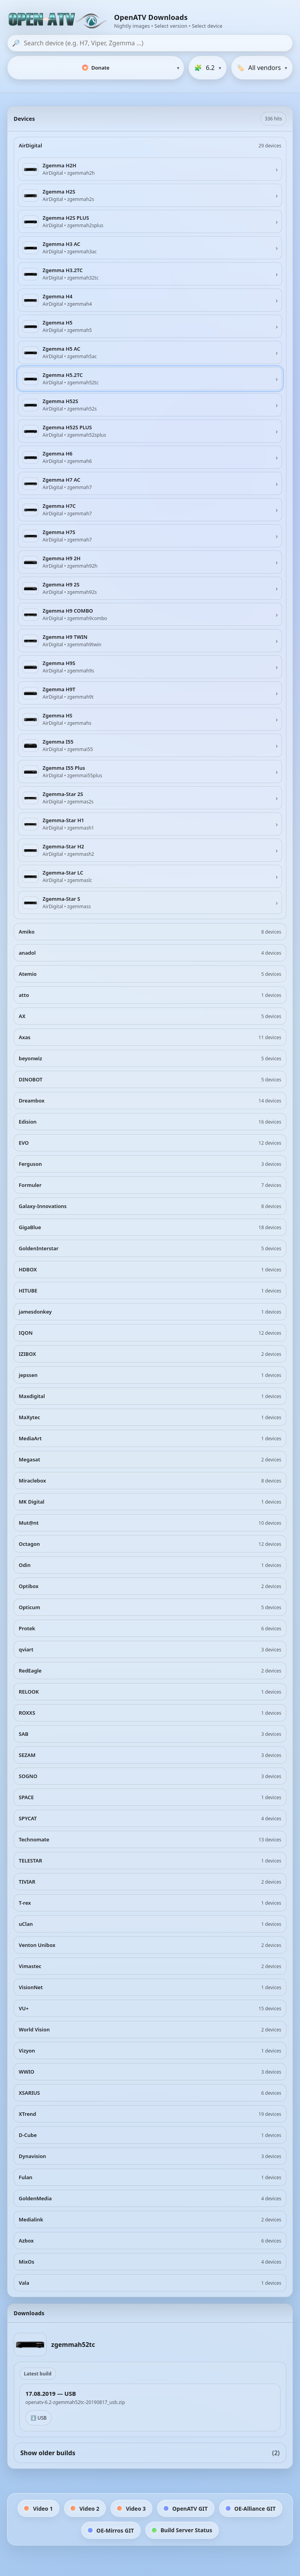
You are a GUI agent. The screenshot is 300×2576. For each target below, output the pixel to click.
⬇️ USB (38, 2418)
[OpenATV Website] (58, 21)
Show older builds (150, 2453)
